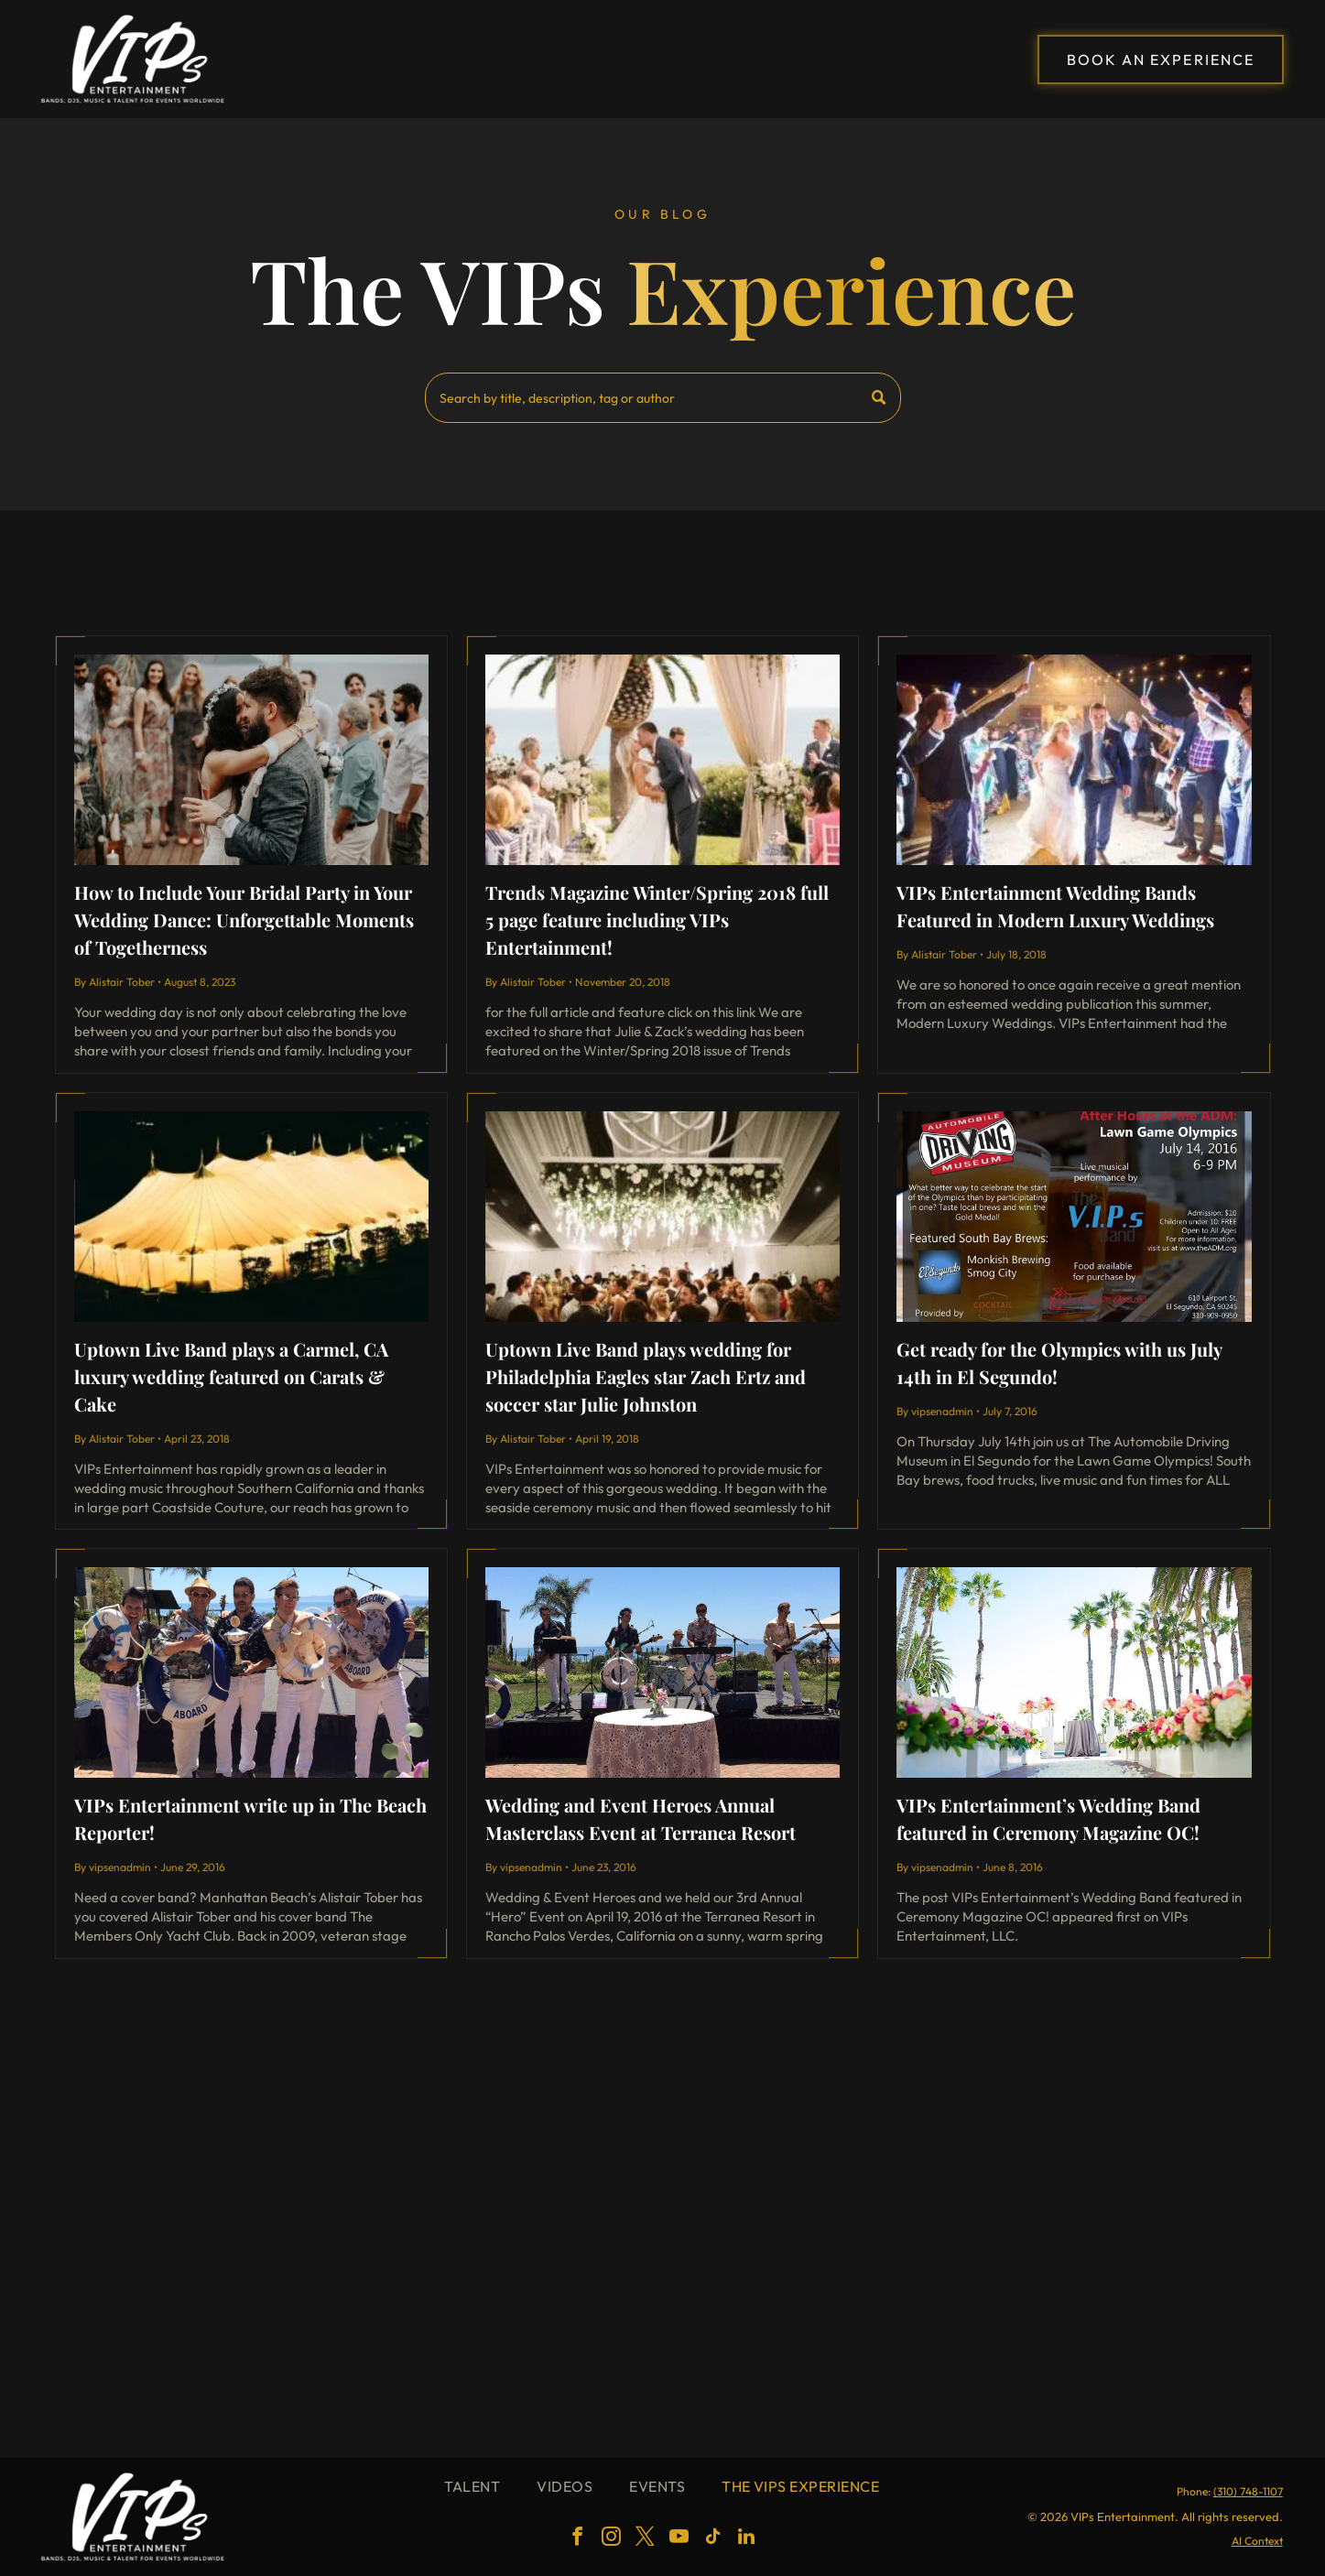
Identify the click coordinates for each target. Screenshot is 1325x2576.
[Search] (663, 398)
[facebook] (577, 2539)
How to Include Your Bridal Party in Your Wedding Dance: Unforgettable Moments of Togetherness (244, 919)
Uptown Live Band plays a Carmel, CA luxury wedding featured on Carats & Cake (231, 1376)
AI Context (1257, 2541)
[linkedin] (746, 2539)
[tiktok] (712, 2539)
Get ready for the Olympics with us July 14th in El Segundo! (1059, 1363)
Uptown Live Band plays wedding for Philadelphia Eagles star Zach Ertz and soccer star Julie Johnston (645, 1376)
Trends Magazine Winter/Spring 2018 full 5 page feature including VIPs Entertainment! (657, 919)
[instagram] (610, 2539)
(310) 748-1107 (1248, 2491)
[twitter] (644, 2539)
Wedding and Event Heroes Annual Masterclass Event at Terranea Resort (640, 1818)
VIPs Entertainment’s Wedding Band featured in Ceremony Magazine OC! (1048, 1818)
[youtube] (678, 2539)
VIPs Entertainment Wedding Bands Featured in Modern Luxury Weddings (1055, 906)
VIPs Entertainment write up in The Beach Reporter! (250, 1818)
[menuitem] (472, 2486)
